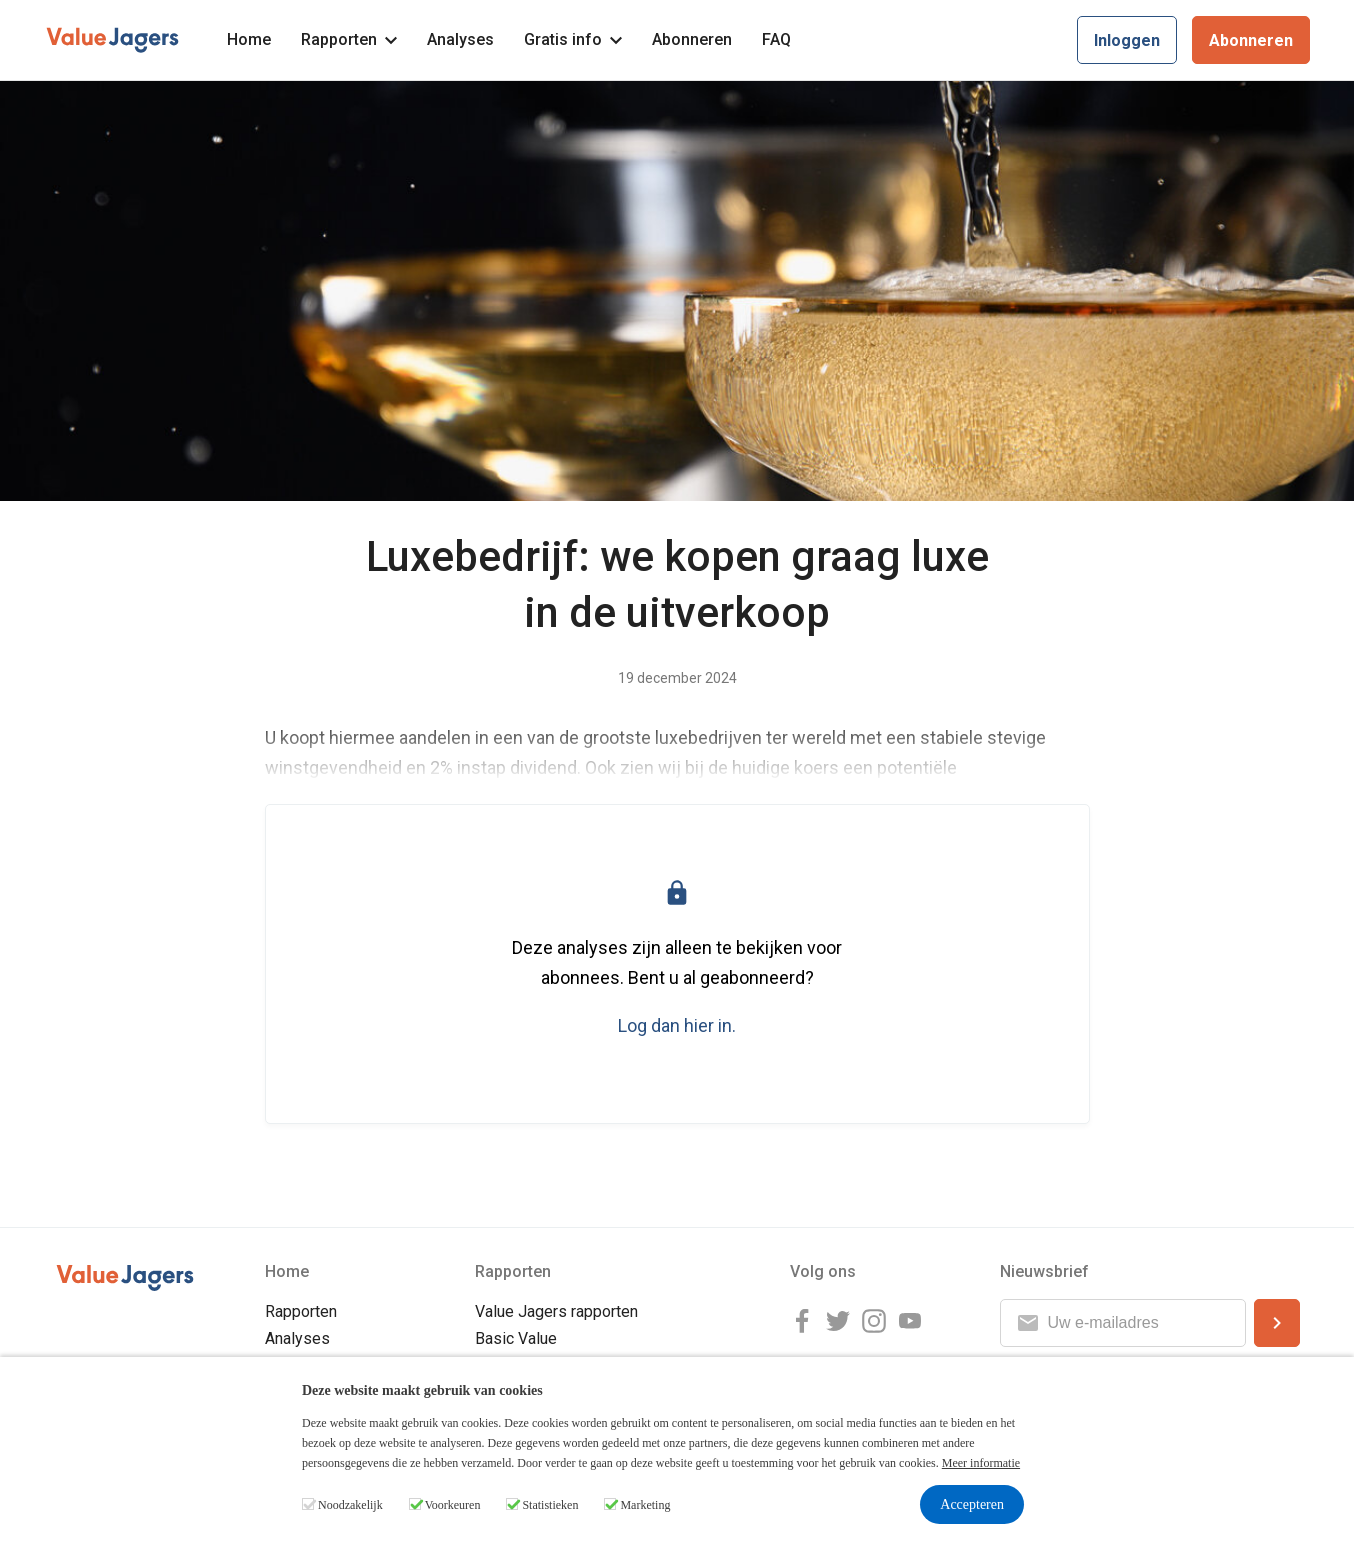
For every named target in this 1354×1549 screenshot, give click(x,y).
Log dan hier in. (677, 1025)
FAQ (776, 39)
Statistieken (550, 1505)
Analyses (460, 39)
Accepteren (972, 1504)
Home (249, 39)
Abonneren (692, 39)
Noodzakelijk (350, 1505)
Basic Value (516, 1338)
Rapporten (349, 39)
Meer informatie (981, 1463)
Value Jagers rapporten (556, 1311)
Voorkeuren (453, 1505)
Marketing (645, 1505)
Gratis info (573, 39)
